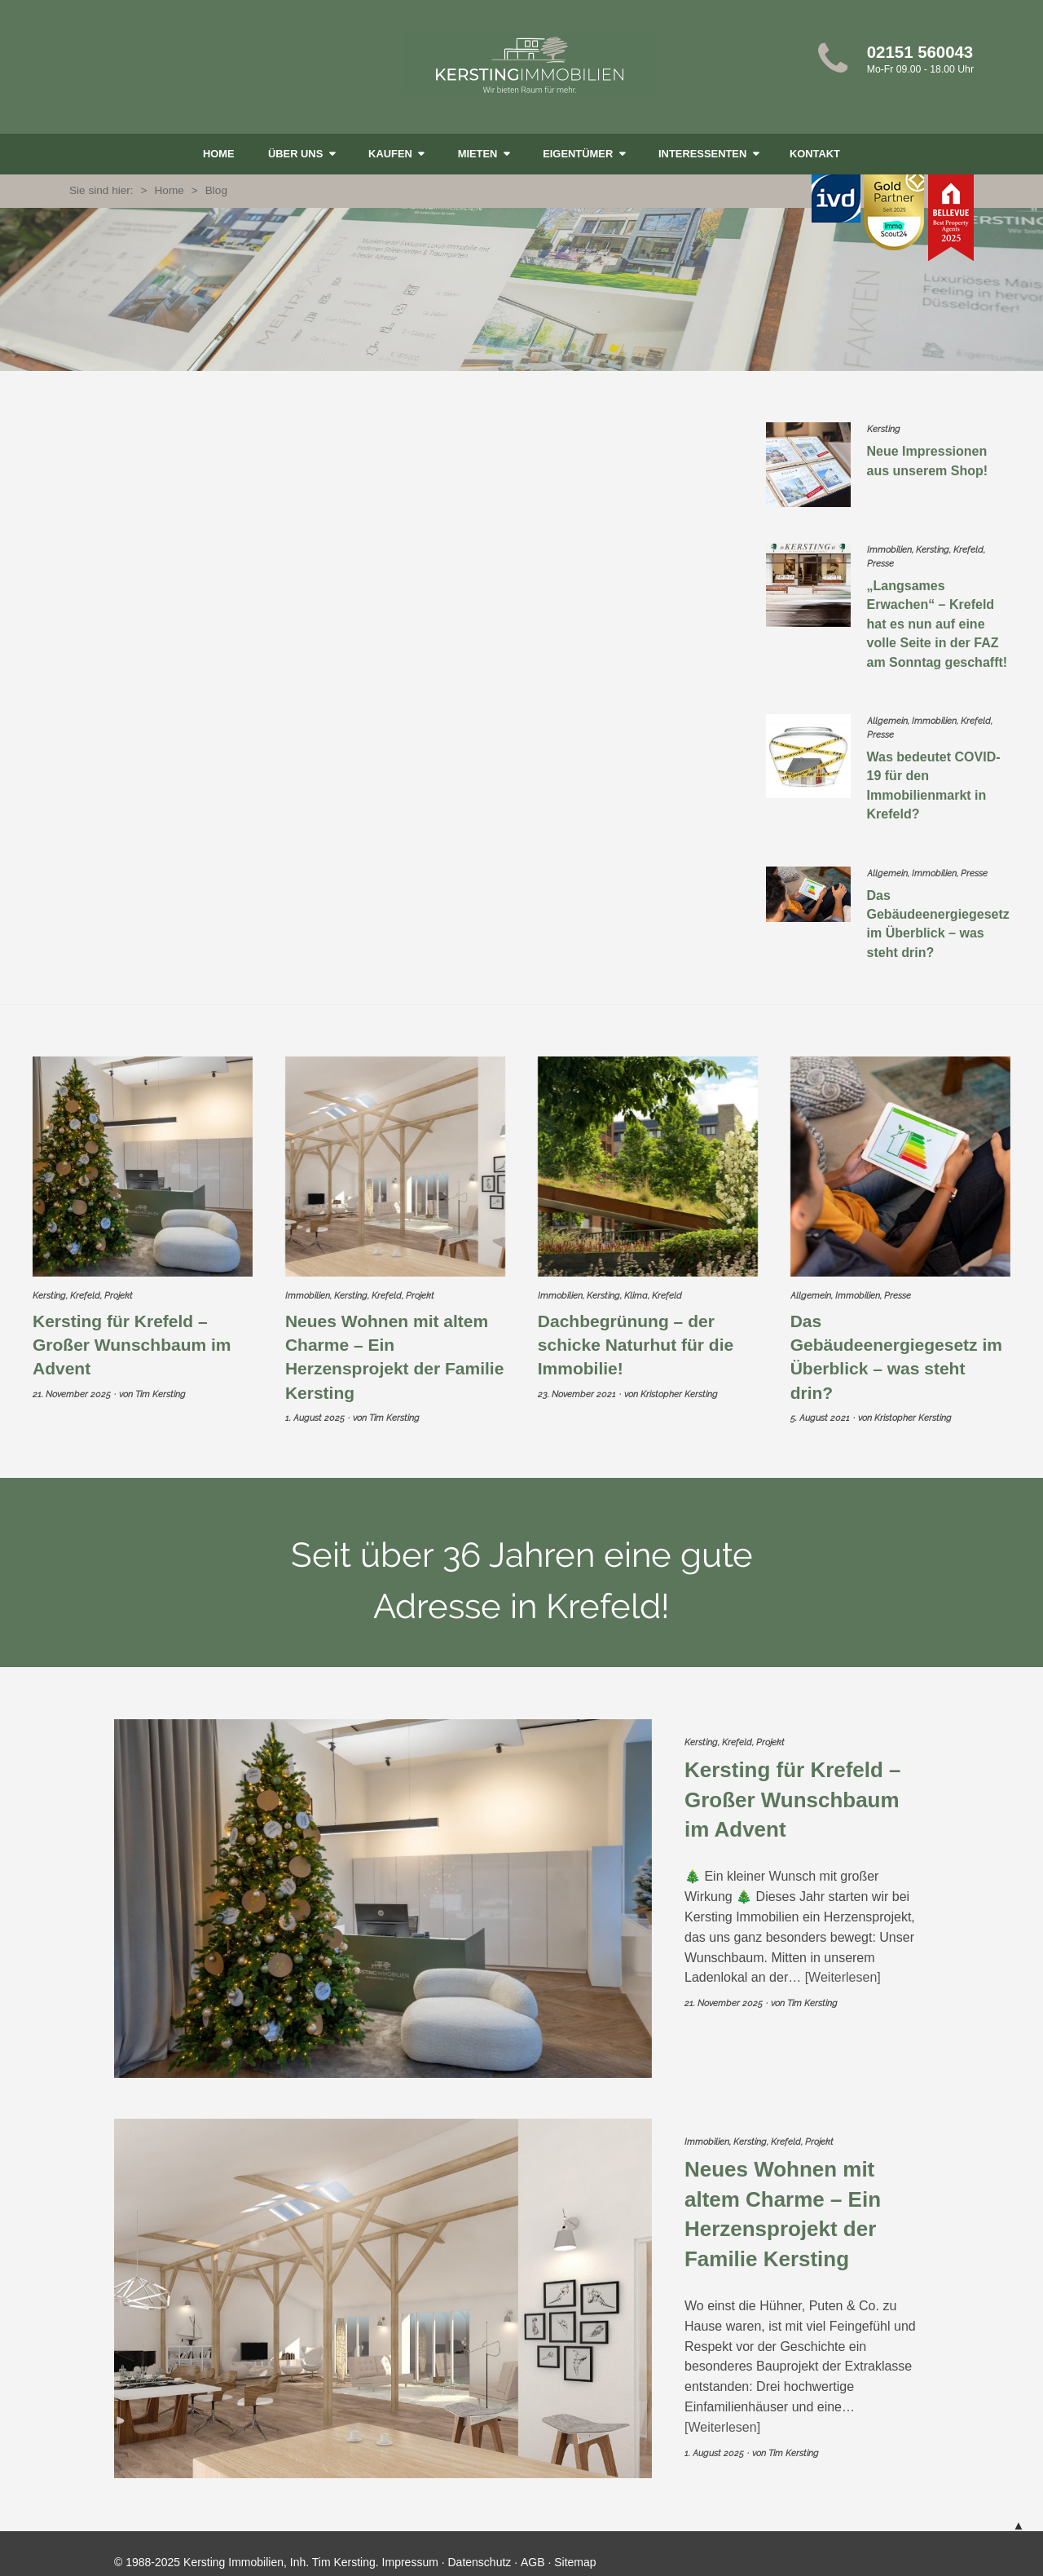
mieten (479, 154)
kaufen (391, 154)
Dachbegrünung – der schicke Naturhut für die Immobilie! (635, 1334)
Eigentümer (579, 154)
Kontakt (815, 154)
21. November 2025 (72, 1383)
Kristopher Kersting (679, 1383)
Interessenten (704, 154)
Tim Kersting (160, 1383)
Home (219, 154)
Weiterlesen (842, 1967)
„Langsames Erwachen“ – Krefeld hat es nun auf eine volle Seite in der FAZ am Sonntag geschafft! (937, 621)
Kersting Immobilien (529, 64)
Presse (880, 563)
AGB (533, 2551)
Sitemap (575, 2551)
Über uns (297, 154)
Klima (636, 1285)
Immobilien (889, 550)
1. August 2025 (315, 1407)
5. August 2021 (820, 1407)
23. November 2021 (577, 1383)
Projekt (118, 1285)
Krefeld (968, 550)
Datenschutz (480, 2551)
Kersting (883, 429)
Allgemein (887, 717)
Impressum (410, 2551)
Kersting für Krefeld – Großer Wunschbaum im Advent (132, 1334)
